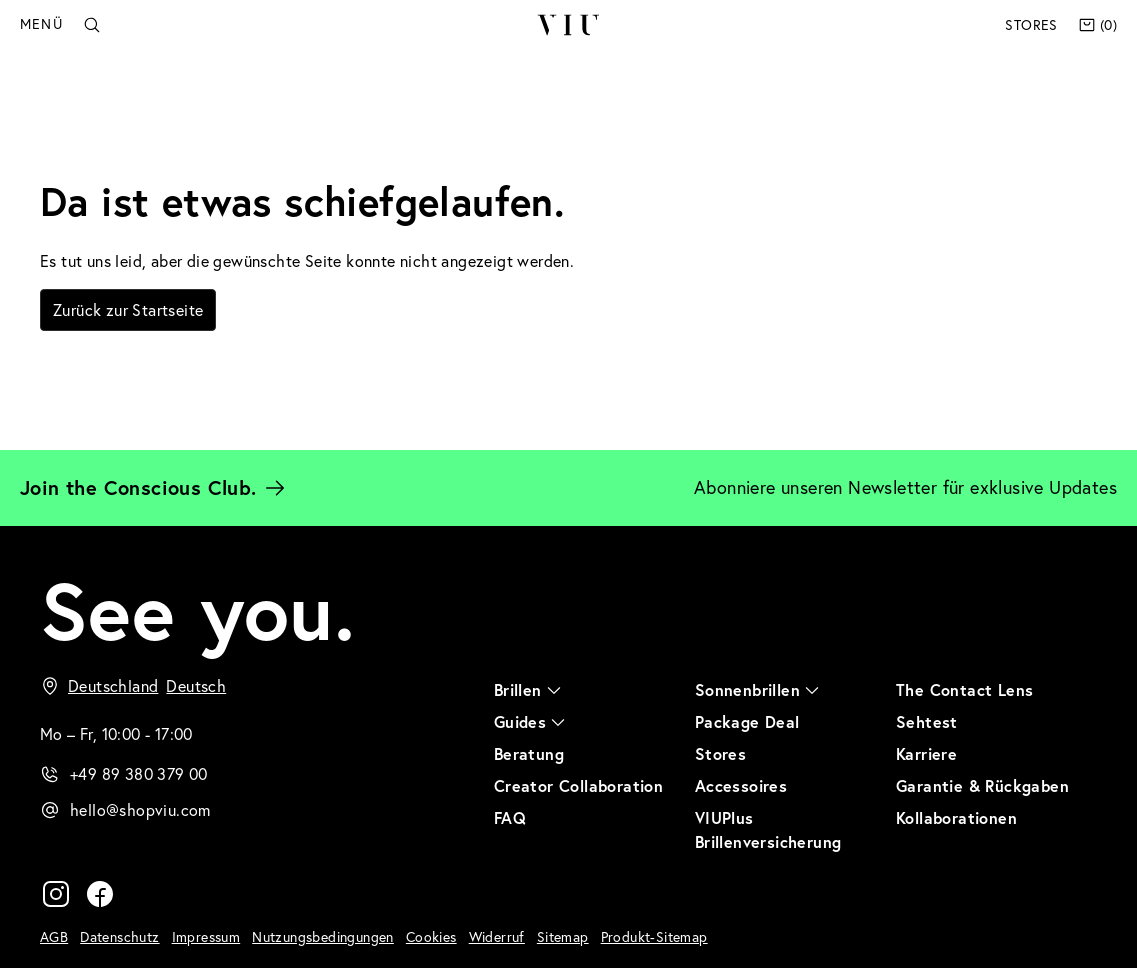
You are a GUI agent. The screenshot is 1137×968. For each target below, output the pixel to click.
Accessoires (741, 785)
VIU (567, 25)
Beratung (529, 753)
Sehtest (927, 721)
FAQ (510, 817)
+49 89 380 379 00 (139, 774)
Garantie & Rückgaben (982, 785)
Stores (1031, 25)
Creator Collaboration (578, 785)
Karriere (926, 753)
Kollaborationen (956, 817)
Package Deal (747, 721)
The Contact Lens (964, 689)
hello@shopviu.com (140, 810)
